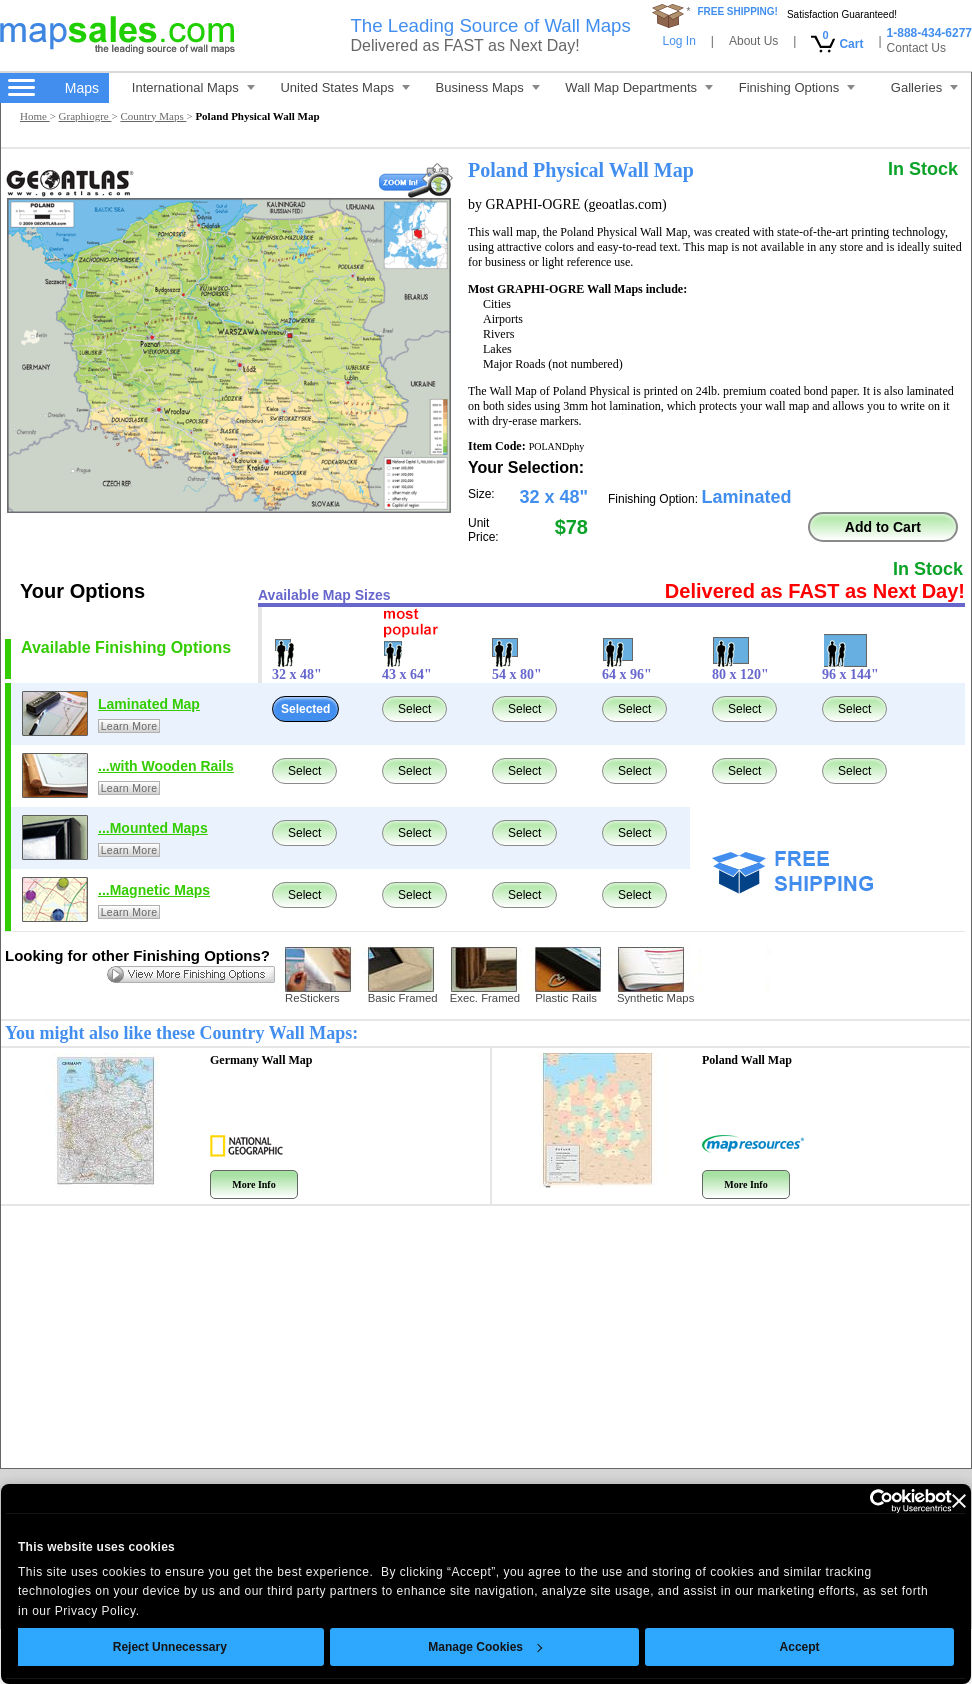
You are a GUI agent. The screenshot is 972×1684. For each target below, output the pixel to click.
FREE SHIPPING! (737, 11)
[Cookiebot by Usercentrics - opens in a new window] (835, 1501)
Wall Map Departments (639, 87)
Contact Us (916, 48)
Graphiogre (85, 116)
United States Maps (344, 87)
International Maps (193, 87)
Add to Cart (883, 527)
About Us (753, 41)
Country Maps (153, 116)
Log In (678, 41)
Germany (261, 1060)
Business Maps (488, 87)
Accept (771, 1647)
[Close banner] (930, 1501)
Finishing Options (797, 87)
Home (35, 116)
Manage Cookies (456, 1647)
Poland (747, 1060)
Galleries (924, 87)
